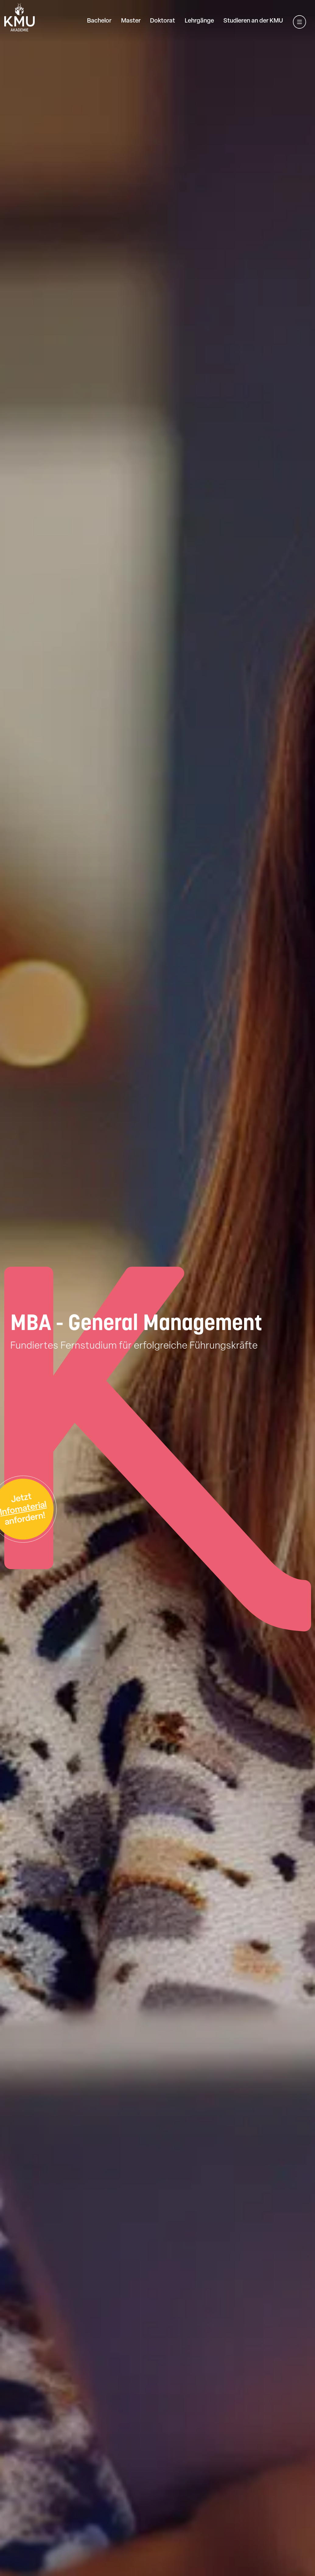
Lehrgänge (199, 21)
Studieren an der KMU (253, 21)
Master (131, 21)
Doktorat (162, 21)
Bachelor (99, 21)
